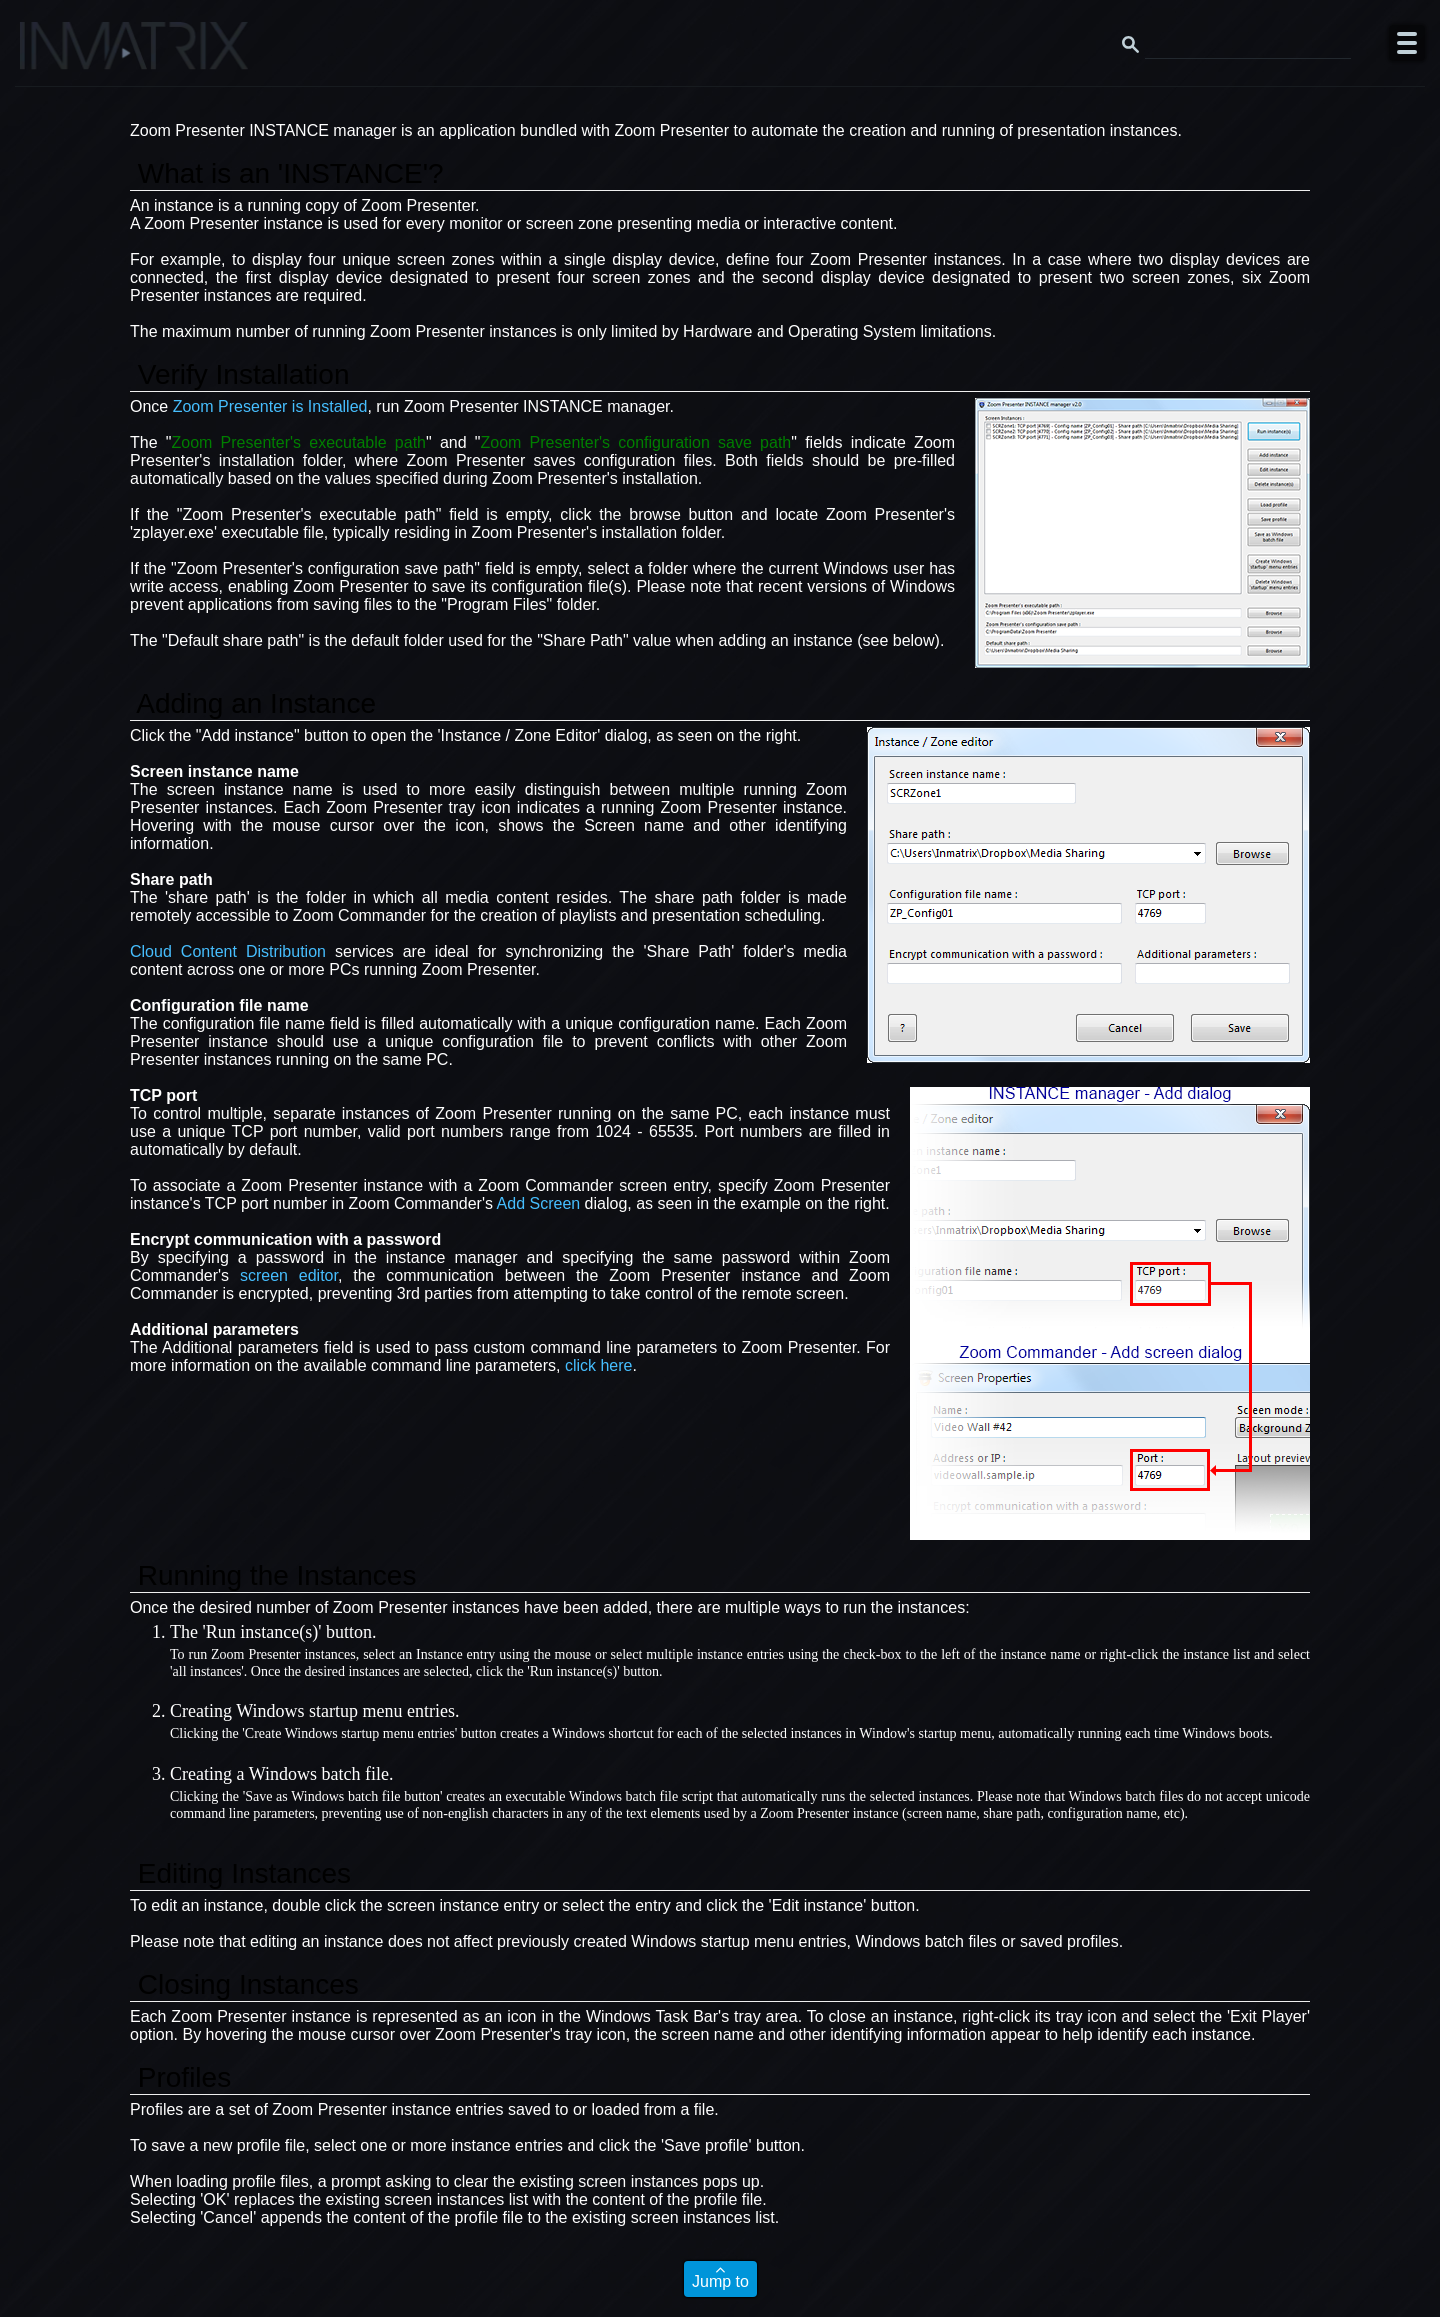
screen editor (289, 1275)
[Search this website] (1248, 43)
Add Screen (539, 1203)
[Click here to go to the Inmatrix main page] (55, 53)
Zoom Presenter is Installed (270, 406)
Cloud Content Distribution (228, 951)
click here (599, 1365)
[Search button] (1130, 43)
